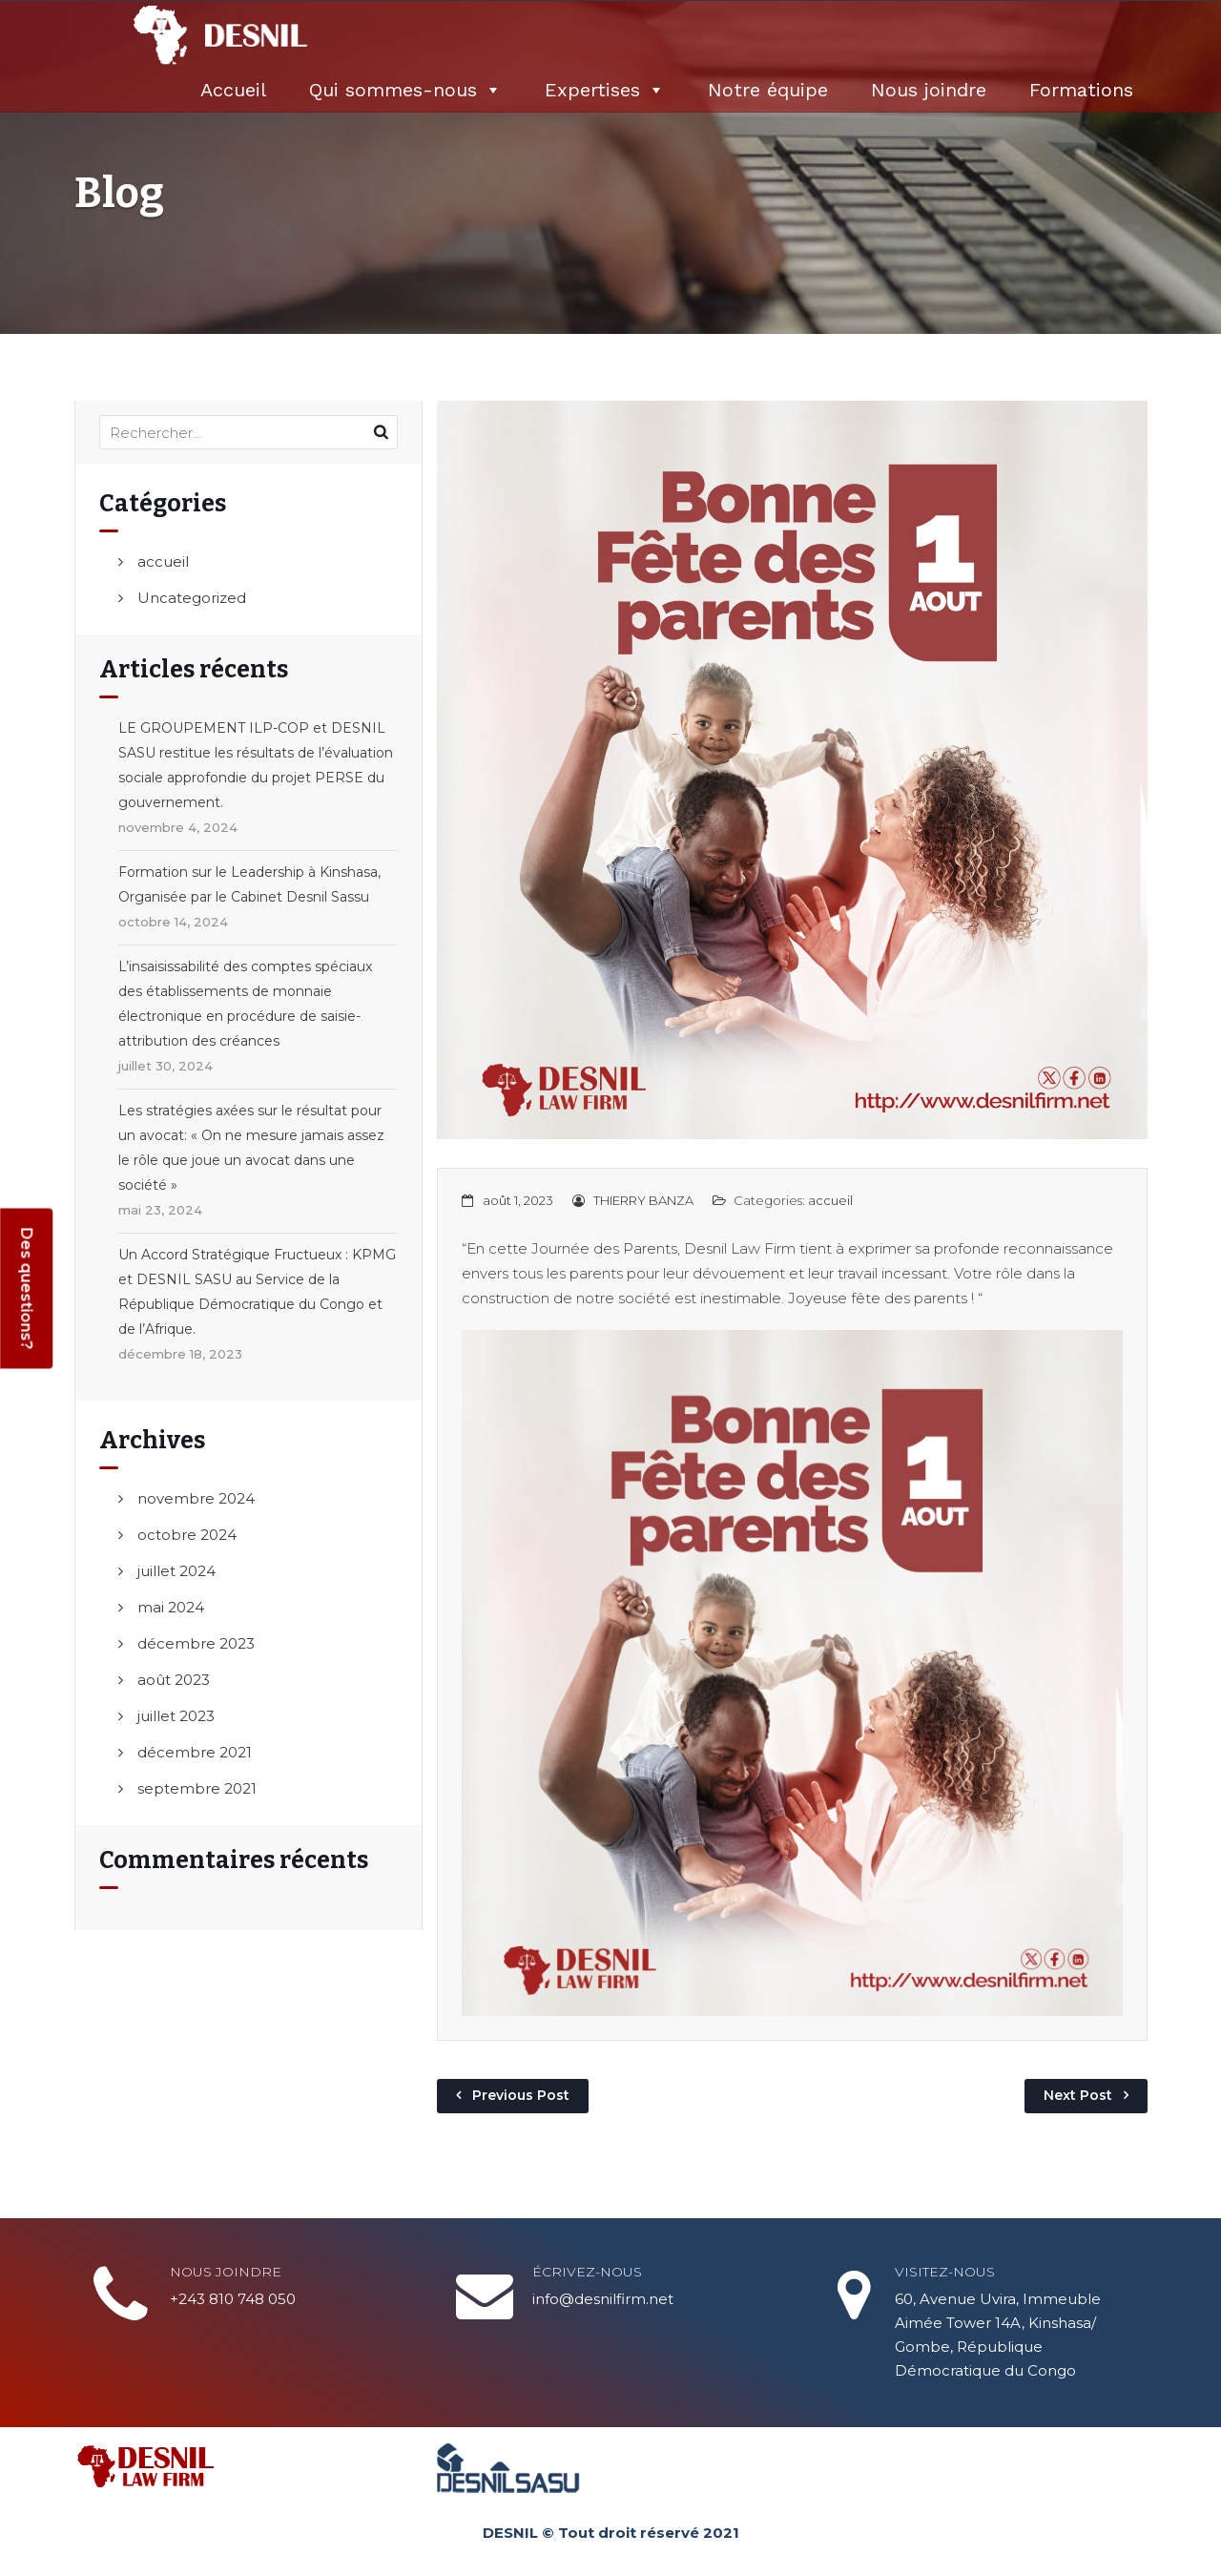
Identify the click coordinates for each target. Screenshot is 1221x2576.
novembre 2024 (196, 1498)
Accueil (233, 89)
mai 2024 (170, 1607)
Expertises (605, 89)
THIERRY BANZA (643, 1200)
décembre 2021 (194, 1752)
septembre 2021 (197, 1788)
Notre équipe (768, 89)
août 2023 (173, 1680)
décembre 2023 (196, 1643)
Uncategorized (191, 598)
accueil (163, 561)
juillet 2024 (176, 1571)
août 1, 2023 (518, 1200)
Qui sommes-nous (405, 89)
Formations (1081, 89)
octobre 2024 (187, 1535)
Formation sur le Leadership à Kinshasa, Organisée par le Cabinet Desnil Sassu (249, 884)
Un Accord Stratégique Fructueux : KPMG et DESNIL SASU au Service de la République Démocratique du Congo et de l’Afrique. (257, 1292)
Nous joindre (928, 89)
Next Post (1078, 2095)
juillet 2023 (176, 1716)
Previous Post (520, 2095)
